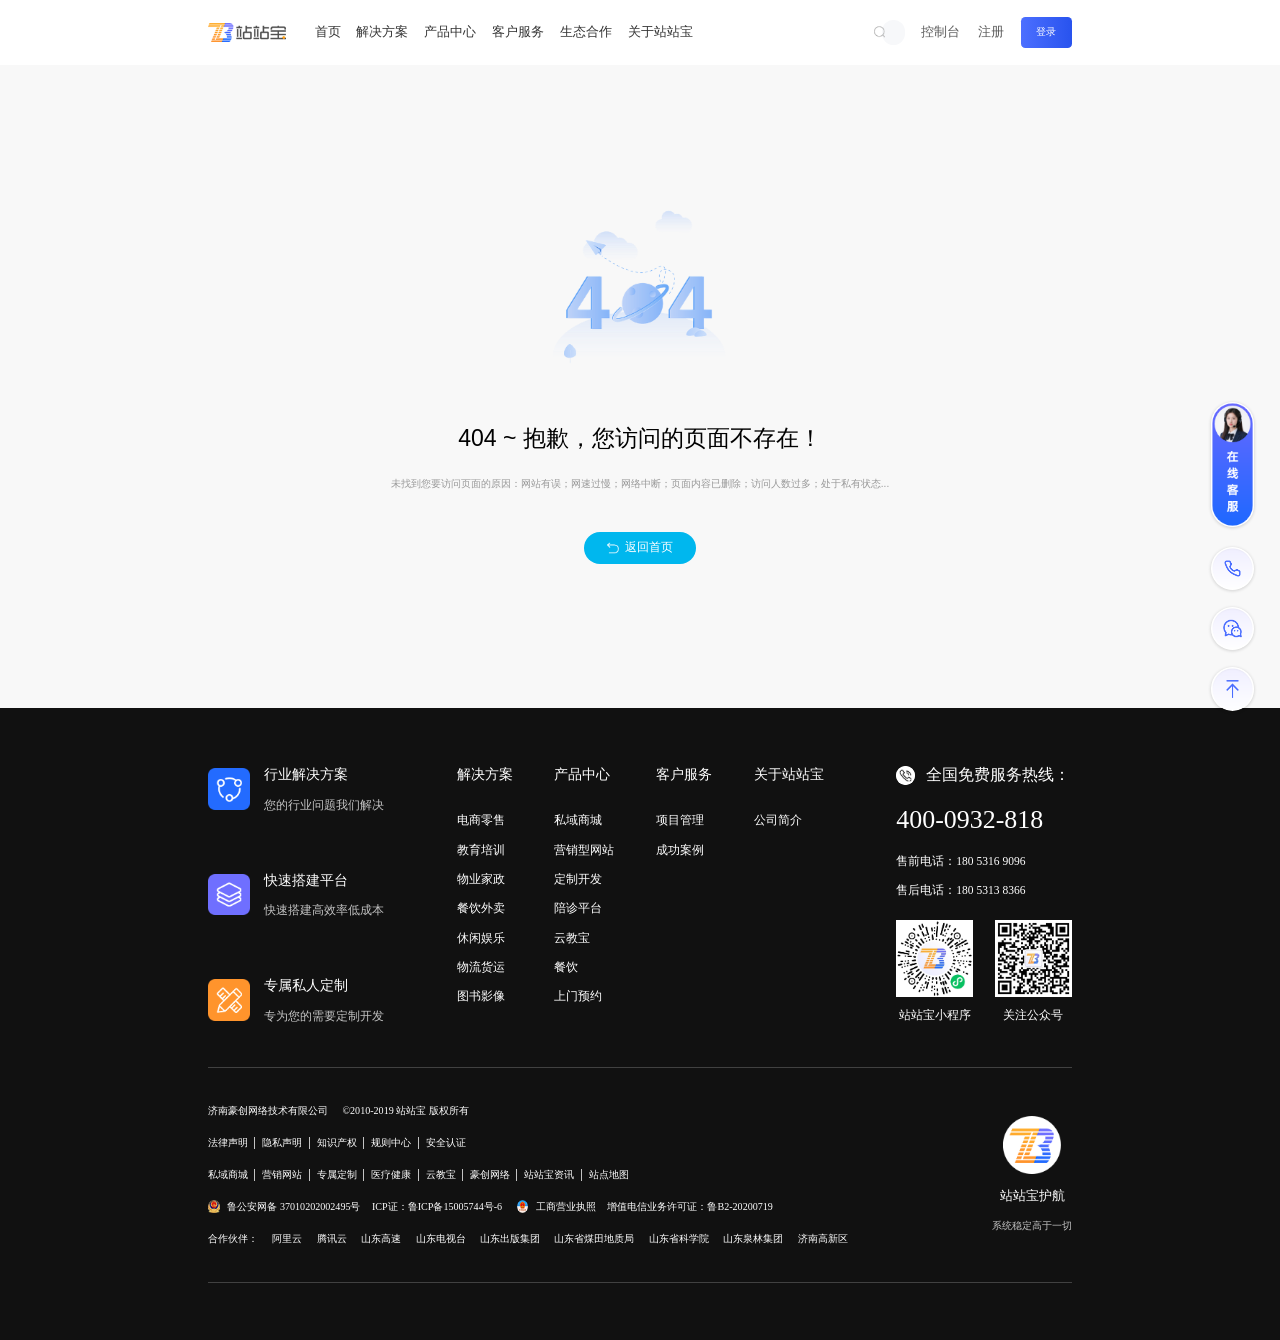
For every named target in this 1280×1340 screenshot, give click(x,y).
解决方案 (382, 31)
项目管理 (680, 820)
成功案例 (680, 850)
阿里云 (287, 1238)
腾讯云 (332, 1238)
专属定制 (337, 1174)
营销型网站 (584, 850)
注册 (991, 31)
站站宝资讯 (549, 1174)
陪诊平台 (578, 908)
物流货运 (481, 967)
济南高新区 (823, 1238)
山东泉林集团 (753, 1238)
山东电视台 (441, 1238)
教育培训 (481, 850)
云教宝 (572, 938)
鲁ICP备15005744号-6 (455, 1206)
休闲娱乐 (481, 938)
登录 (1046, 31)
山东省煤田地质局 (594, 1238)
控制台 (940, 31)
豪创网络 (490, 1174)
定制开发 (578, 879)
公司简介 (778, 820)
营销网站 (282, 1174)
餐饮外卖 (481, 908)
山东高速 (381, 1238)
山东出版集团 (510, 1238)
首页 (328, 31)
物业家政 (481, 879)
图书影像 (481, 996)
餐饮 (566, 967)
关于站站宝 (660, 31)
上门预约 (578, 996)
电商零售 (481, 820)
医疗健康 (391, 1174)
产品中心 (450, 31)
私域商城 (578, 820)
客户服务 (518, 31)
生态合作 (586, 31)
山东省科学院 (679, 1238)
